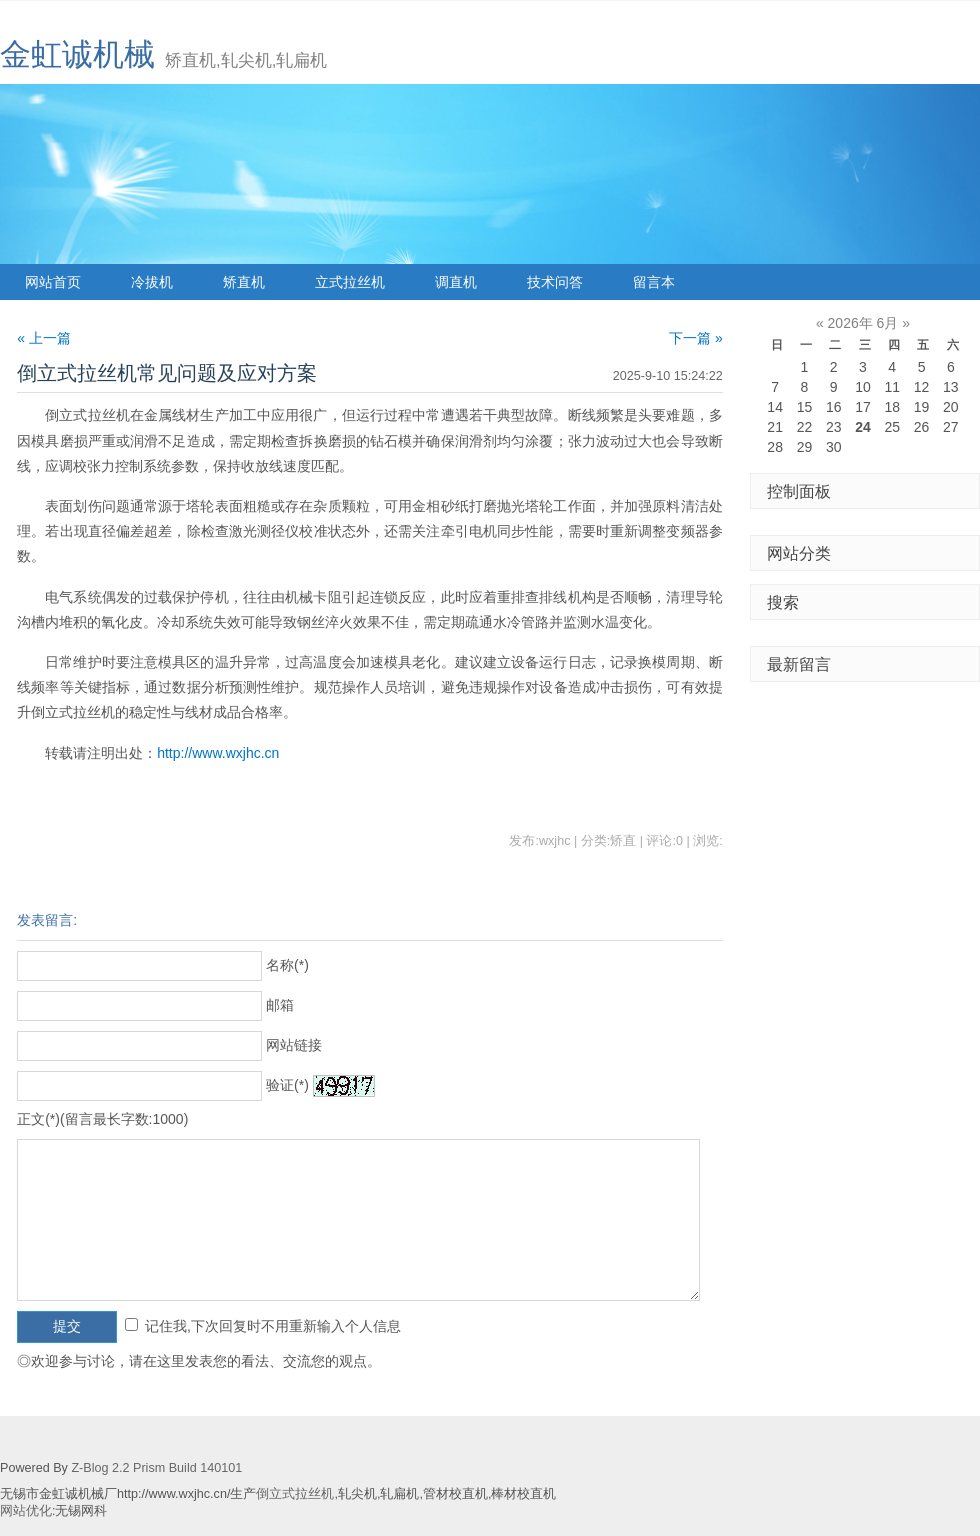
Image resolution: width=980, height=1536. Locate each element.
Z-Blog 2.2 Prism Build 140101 (156, 1468)
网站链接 (294, 1045)
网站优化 (26, 1511)
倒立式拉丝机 (295, 1494)
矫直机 (244, 282)
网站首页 (53, 282)
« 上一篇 (44, 338)
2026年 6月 (863, 323)
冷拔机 (152, 282)
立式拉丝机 (350, 282)
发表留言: (47, 920)
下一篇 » (696, 338)
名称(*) (287, 965)
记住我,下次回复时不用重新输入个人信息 (273, 1326)
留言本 (654, 282)
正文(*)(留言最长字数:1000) (102, 1119)
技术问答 (555, 282)
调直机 (456, 282)
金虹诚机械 (77, 54)
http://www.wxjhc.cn (218, 753)
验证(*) (287, 1085)
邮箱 (280, 1005)
